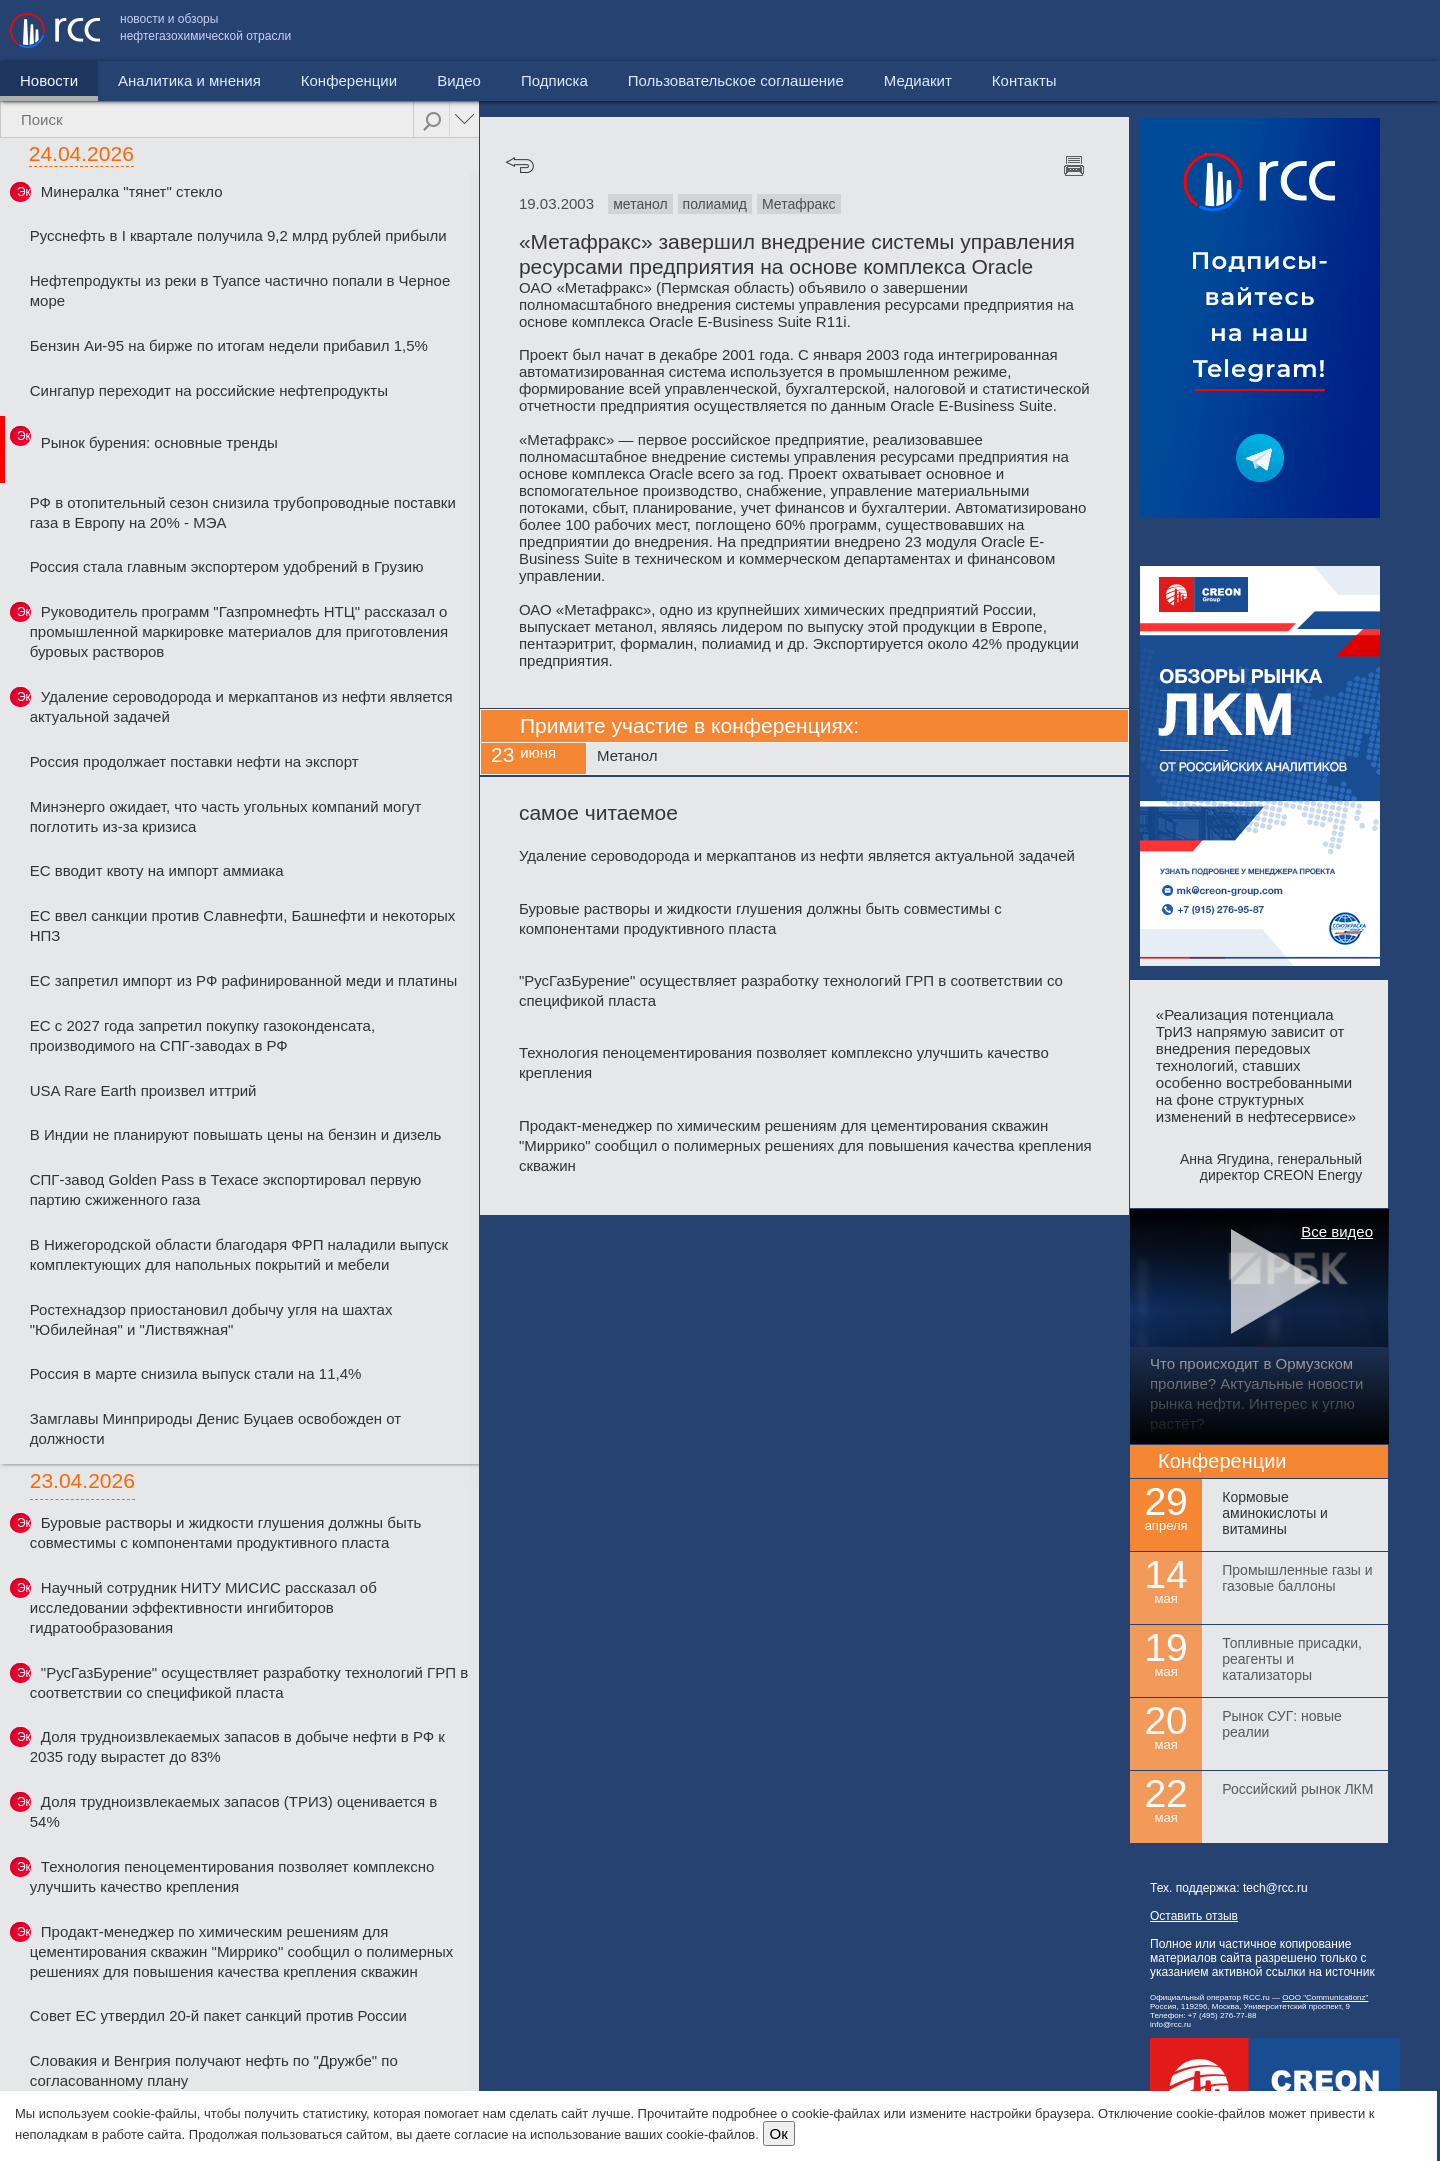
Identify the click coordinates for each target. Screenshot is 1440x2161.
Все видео (1337, 1231)
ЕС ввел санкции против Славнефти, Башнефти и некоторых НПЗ (243, 925)
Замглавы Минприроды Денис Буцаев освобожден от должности (215, 1428)
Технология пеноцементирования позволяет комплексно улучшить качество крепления (232, 1876)
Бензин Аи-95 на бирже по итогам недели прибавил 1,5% (229, 345)
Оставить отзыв (1194, 1916)
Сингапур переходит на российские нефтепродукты (209, 390)
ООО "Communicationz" (1325, 1997)
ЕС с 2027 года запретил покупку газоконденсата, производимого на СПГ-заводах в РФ (202, 1035)
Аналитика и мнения (189, 80)
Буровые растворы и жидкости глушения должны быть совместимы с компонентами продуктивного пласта (226, 1532)
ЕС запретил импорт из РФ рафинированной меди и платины (243, 980)
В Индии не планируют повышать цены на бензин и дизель (236, 1134)
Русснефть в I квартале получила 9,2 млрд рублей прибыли (238, 235)
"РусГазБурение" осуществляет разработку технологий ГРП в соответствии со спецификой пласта (249, 1682)
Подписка (554, 80)
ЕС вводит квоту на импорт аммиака (157, 870)
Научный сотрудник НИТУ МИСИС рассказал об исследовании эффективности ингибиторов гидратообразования (203, 1607)
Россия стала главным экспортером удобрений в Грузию (227, 566)
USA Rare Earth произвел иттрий (143, 1090)
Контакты (1387, 30)
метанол (640, 204)
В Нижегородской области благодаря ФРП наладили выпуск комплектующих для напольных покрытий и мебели (239, 1254)
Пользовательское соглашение (1099, 30)
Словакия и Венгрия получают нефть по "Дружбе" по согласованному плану (214, 2070)
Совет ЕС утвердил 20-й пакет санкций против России (218, 2015)
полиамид (715, 204)
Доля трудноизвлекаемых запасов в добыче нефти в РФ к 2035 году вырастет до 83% (237, 1746)
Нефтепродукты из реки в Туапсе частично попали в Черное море (240, 290)
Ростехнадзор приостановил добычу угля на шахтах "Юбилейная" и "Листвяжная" (211, 1319)
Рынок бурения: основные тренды (159, 442)
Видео (459, 80)
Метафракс (799, 204)
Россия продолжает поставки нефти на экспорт (194, 761)
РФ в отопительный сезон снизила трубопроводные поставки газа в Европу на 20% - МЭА (243, 512)
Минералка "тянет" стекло (132, 191)
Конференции (349, 80)
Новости (49, 80)
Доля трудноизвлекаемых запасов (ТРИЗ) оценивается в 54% (233, 1811)
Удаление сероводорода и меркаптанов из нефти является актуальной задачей (241, 706)
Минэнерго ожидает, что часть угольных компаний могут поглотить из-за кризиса (226, 816)
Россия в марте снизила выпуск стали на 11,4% (196, 1373)
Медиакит (1281, 30)
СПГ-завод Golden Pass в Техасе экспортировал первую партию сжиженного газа (225, 1189)
